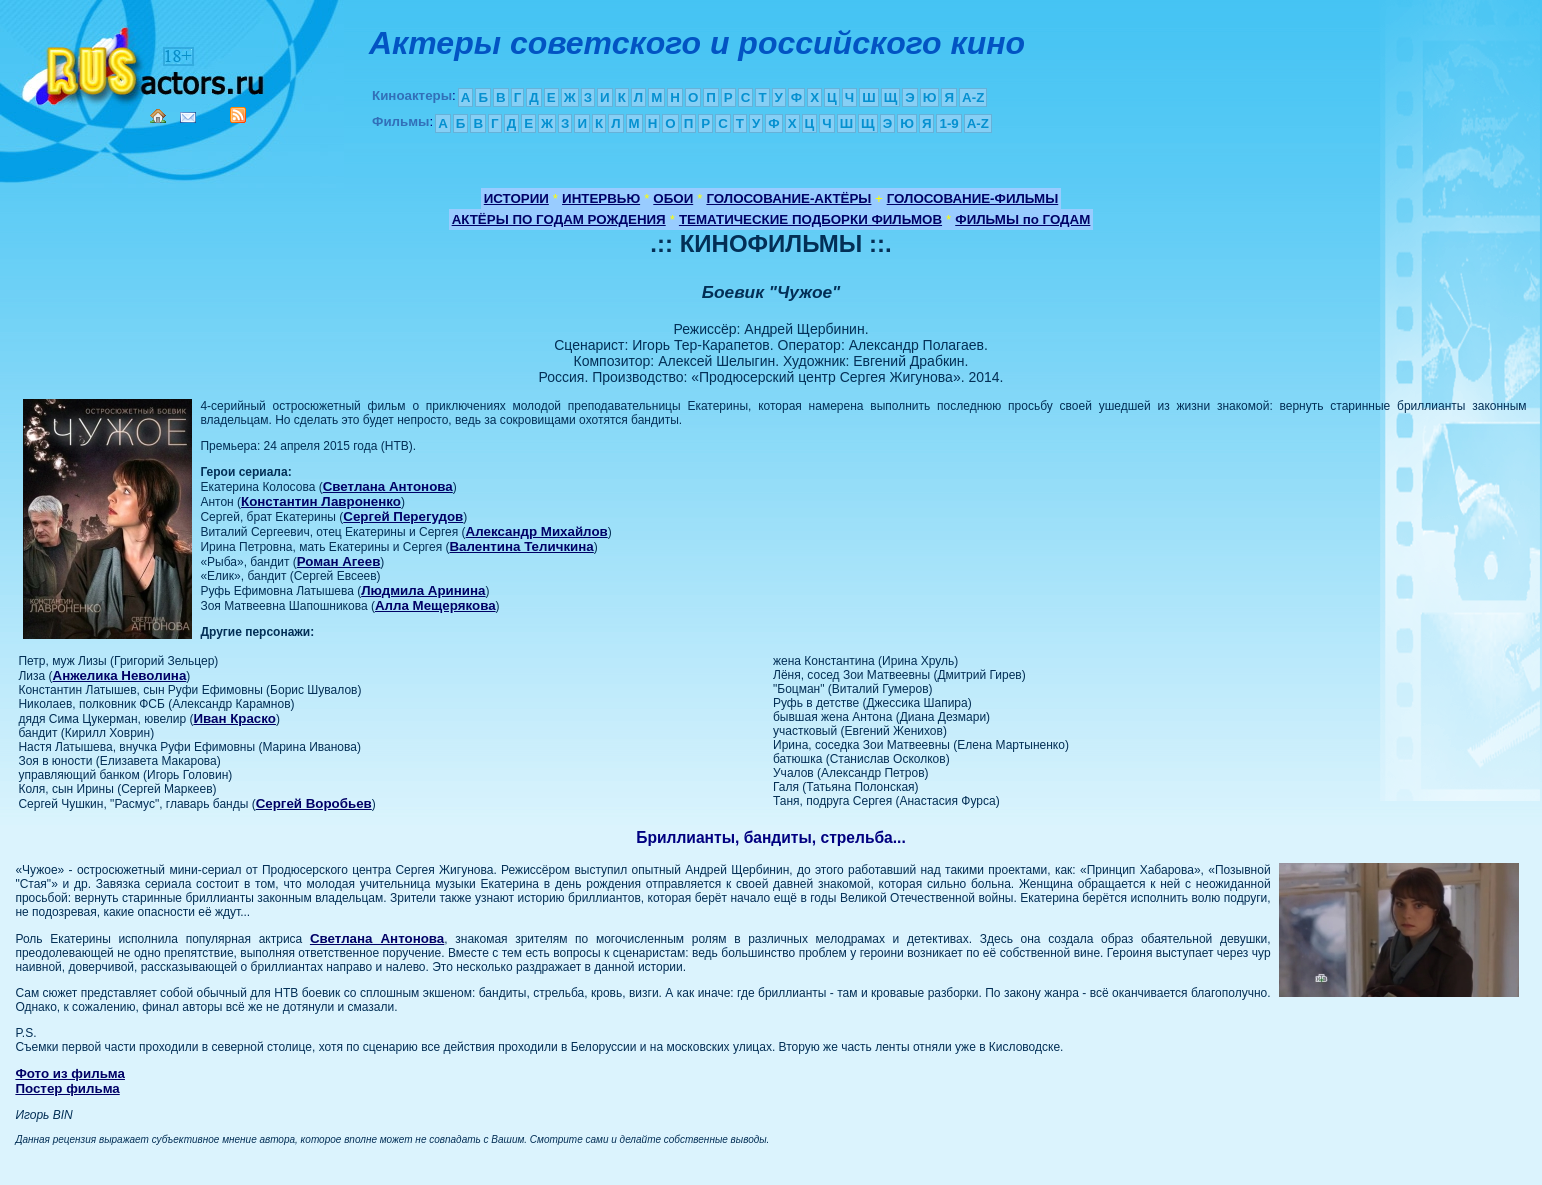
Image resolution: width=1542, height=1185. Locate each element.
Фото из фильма (70, 1073)
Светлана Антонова (388, 486)
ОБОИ (673, 198)
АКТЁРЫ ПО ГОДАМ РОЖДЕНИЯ (559, 219)
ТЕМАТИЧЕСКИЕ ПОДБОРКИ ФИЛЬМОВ (810, 219)
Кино (145, 62)
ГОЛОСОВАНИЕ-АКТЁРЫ (788, 198)
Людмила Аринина (423, 590)
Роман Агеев (339, 561)
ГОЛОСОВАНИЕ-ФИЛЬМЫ (973, 198)
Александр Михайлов (537, 531)
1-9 (948, 123)
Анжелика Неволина (120, 675)
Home (158, 116)
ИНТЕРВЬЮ (601, 198)
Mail (188, 117)
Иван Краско (234, 718)
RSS (238, 115)
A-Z (973, 97)
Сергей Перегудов (403, 516)
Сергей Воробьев (314, 803)
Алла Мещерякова (435, 605)
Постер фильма (67, 1088)
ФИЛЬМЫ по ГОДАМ (1022, 219)
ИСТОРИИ (516, 198)
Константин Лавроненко (321, 501)
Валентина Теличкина (521, 546)
